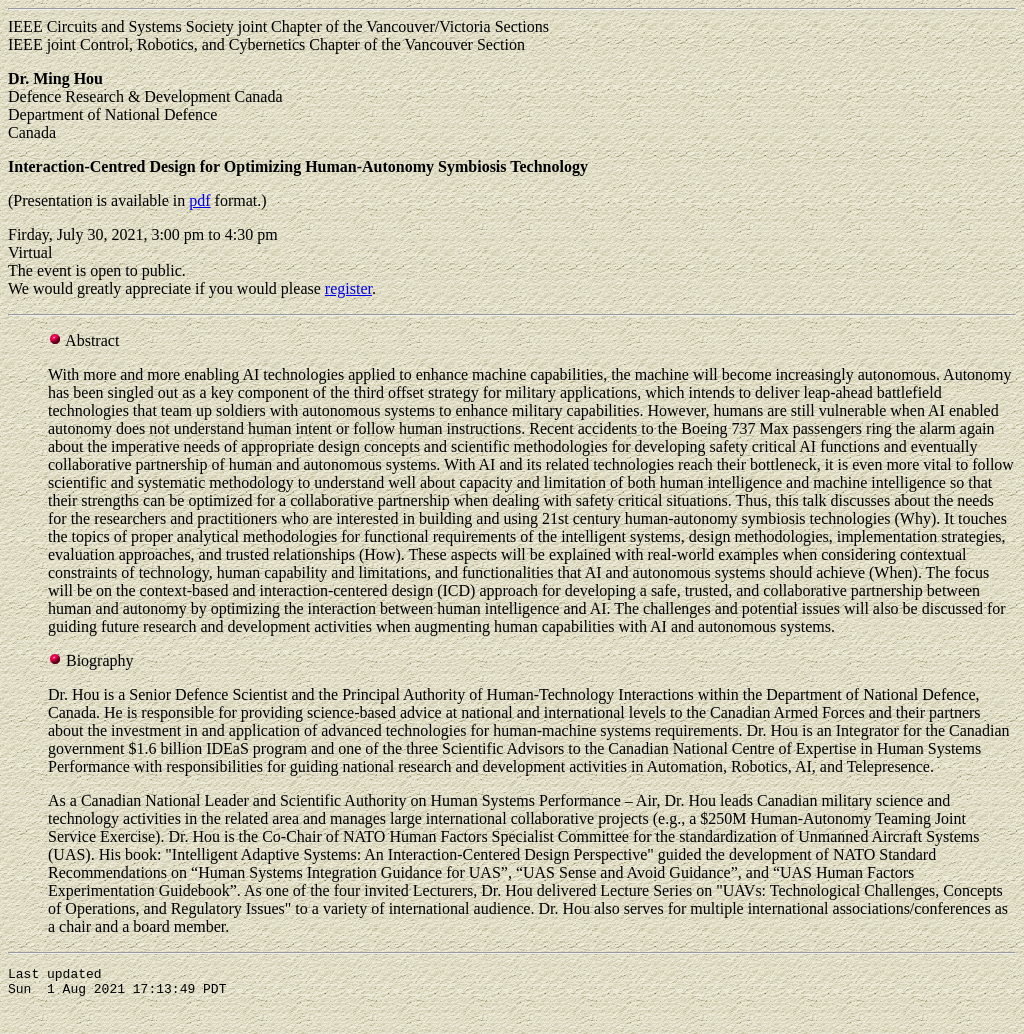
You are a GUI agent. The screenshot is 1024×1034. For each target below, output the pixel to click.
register (348, 288)
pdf (199, 200)
